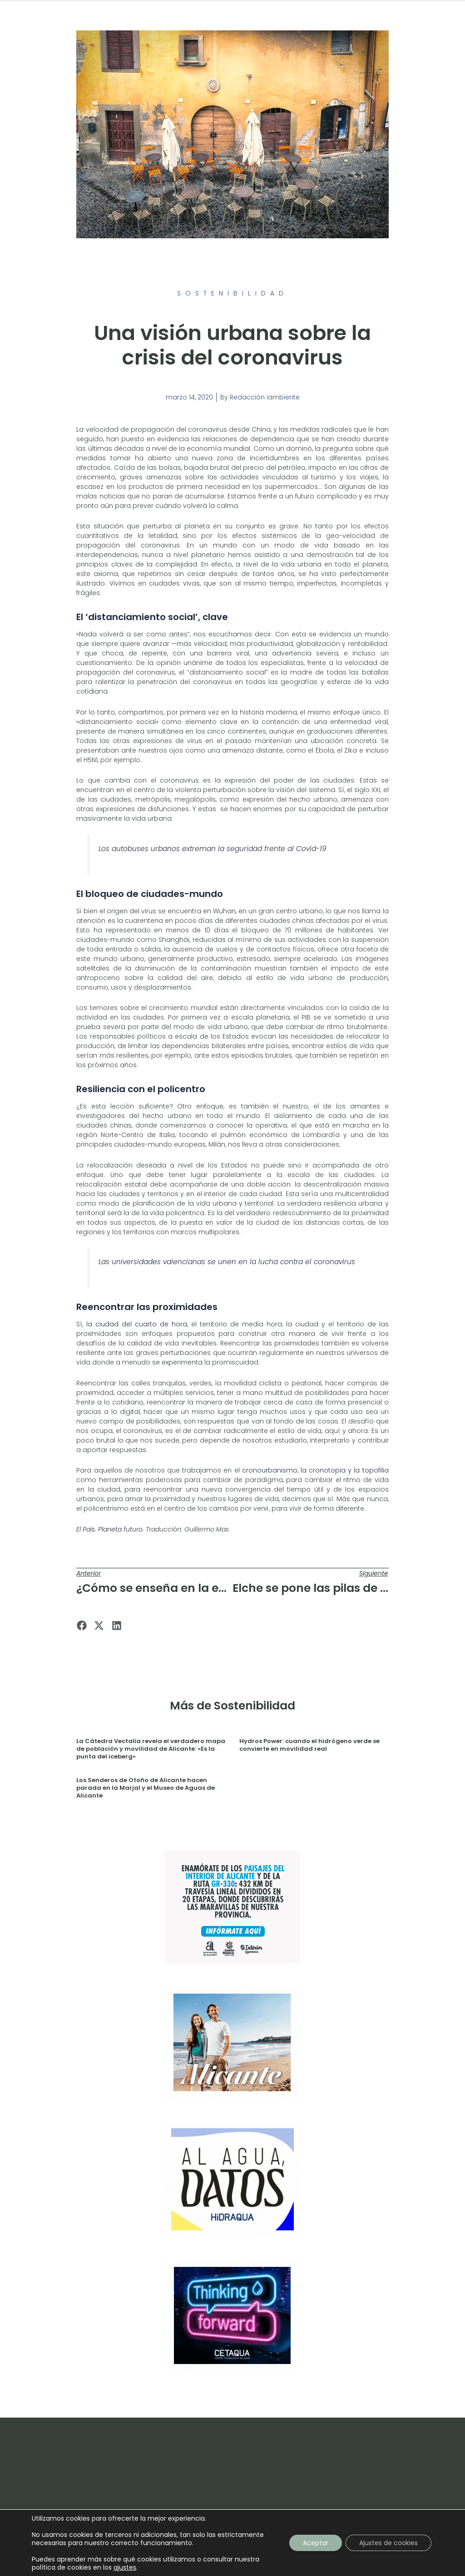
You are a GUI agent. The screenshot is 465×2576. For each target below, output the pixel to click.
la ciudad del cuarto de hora (136, 1324)
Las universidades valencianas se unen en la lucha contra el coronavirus (227, 1261)
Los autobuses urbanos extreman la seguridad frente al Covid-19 (212, 848)
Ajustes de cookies (388, 2542)
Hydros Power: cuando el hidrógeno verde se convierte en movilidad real (309, 1745)
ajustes (125, 2567)
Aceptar (315, 2542)
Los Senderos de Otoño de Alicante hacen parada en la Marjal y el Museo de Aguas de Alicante (145, 1788)
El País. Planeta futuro (109, 1529)
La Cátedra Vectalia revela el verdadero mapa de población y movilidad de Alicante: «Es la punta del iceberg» (150, 1749)
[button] (81, 1625)
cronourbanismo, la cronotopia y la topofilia (315, 1470)
